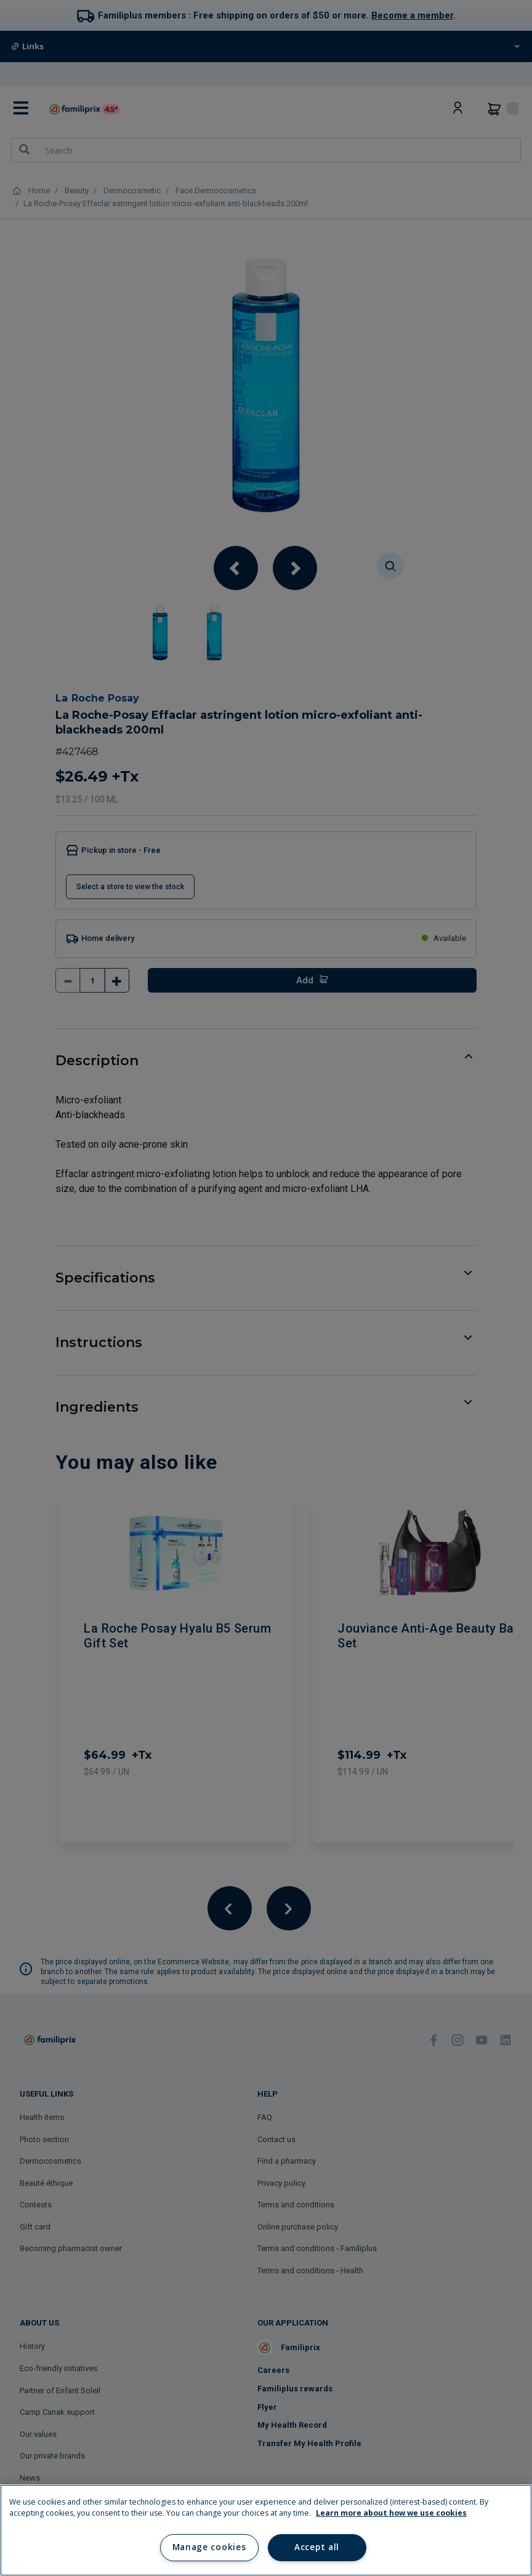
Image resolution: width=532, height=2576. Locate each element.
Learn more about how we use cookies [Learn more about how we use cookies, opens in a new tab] (391, 2513)
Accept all (316, 2547)
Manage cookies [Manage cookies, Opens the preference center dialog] (209, 2547)
